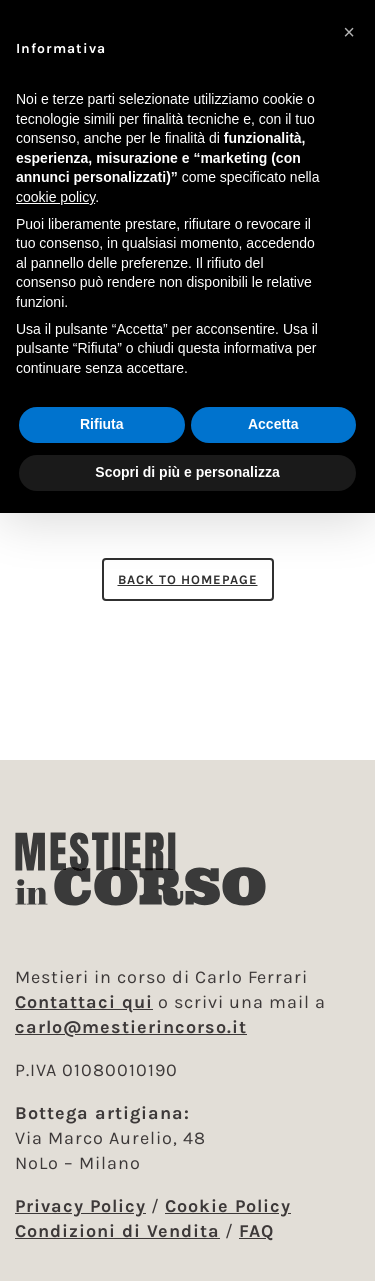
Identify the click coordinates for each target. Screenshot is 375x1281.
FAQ (256, 1231)
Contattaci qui (84, 1002)
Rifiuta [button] (102, 424)
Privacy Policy (80, 1206)
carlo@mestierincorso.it (131, 1027)
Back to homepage (188, 579)
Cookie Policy (228, 1206)
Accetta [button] (273, 424)
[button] (349, 32)
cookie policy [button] (55, 197)
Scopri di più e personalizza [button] (187, 472)
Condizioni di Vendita (117, 1231)
